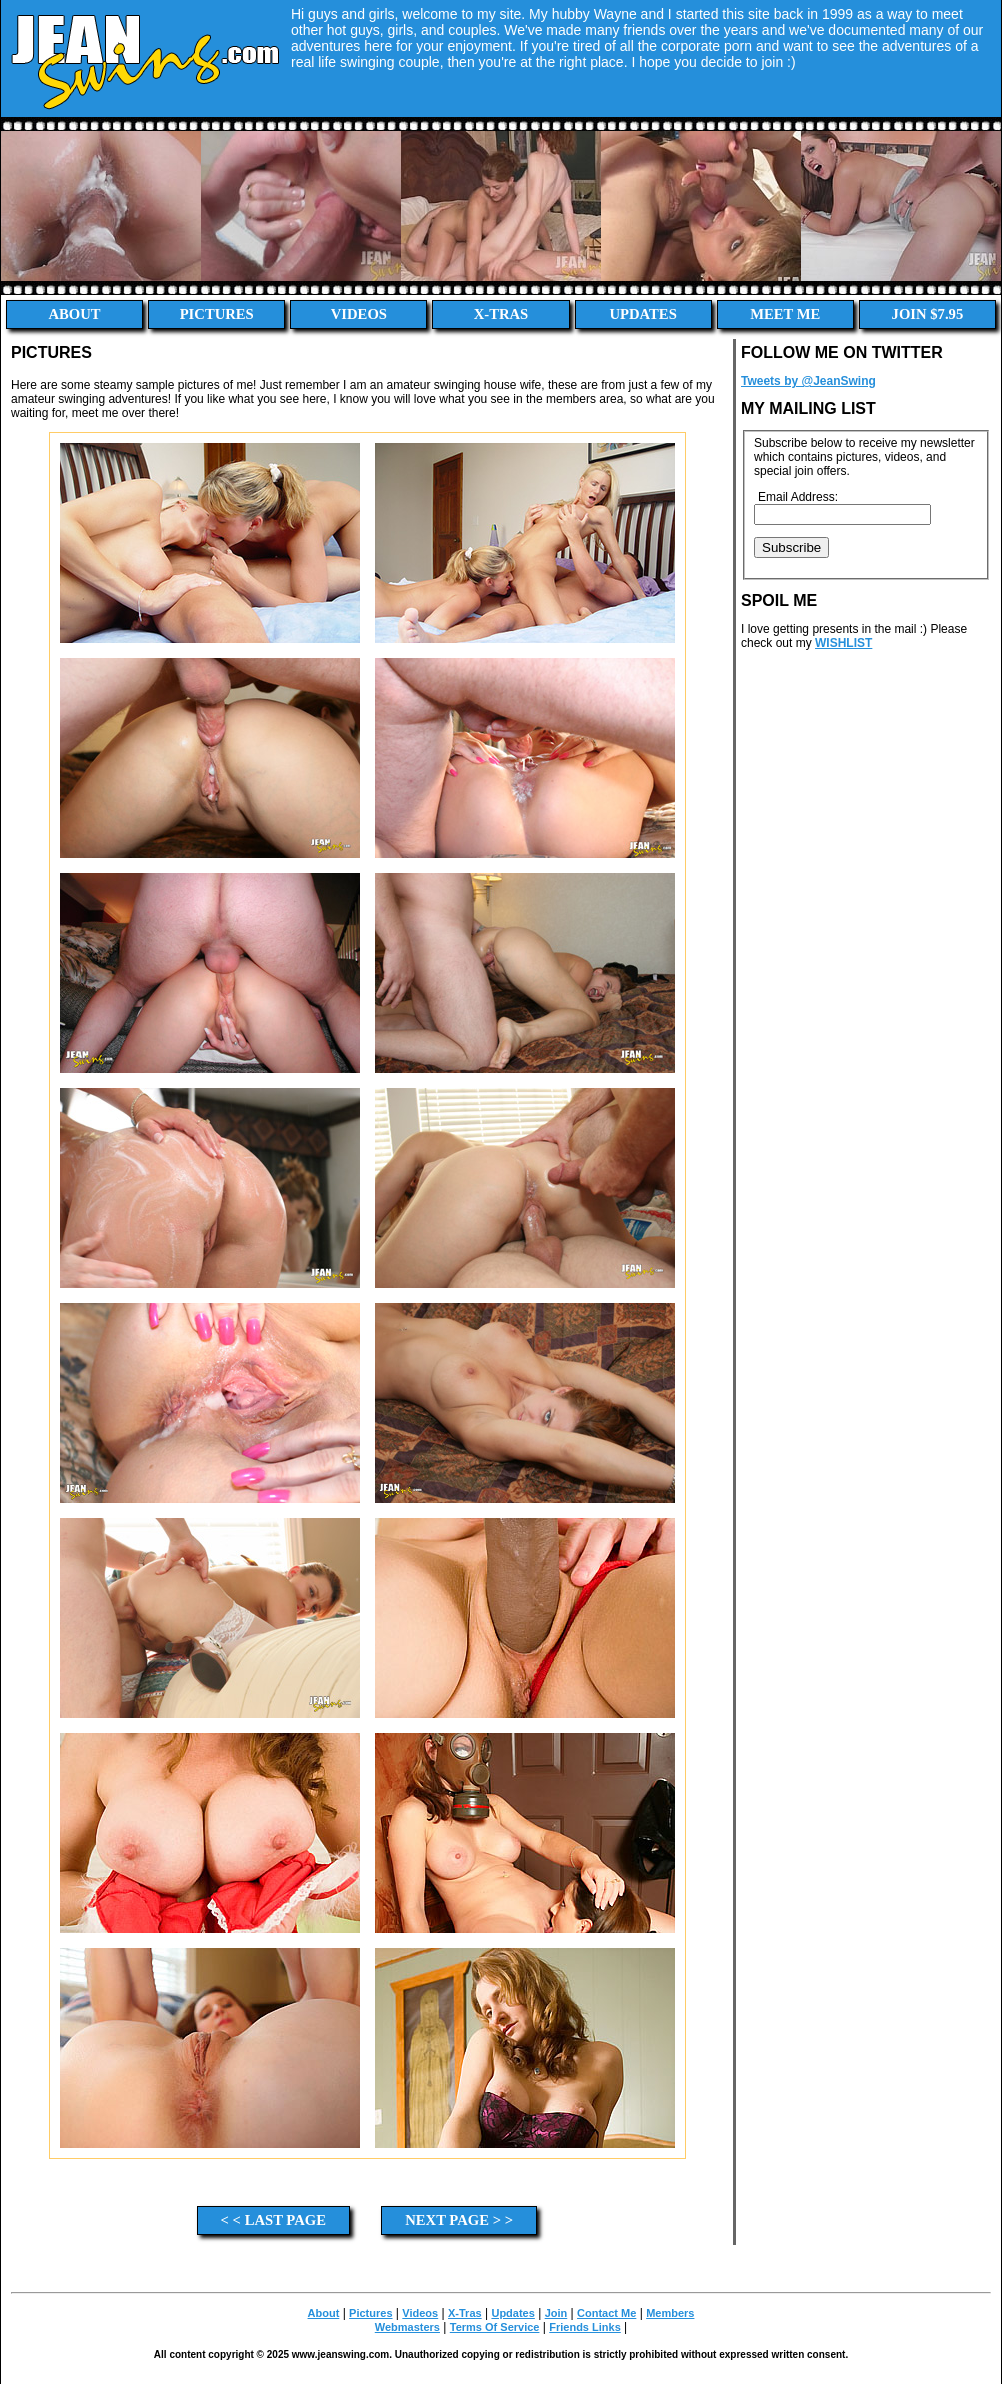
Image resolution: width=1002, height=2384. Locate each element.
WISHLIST (843, 643)
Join (556, 2313)
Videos (359, 314)
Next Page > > (459, 2220)
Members (670, 2313)
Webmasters (407, 2327)
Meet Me (785, 314)
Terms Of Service (495, 2327)
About (75, 314)
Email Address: (798, 497)
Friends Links (585, 2327)
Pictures (217, 314)
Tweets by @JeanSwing (808, 381)
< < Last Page (273, 2220)
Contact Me (606, 2313)
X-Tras (501, 314)
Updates (642, 314)
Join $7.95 (928, 314)
